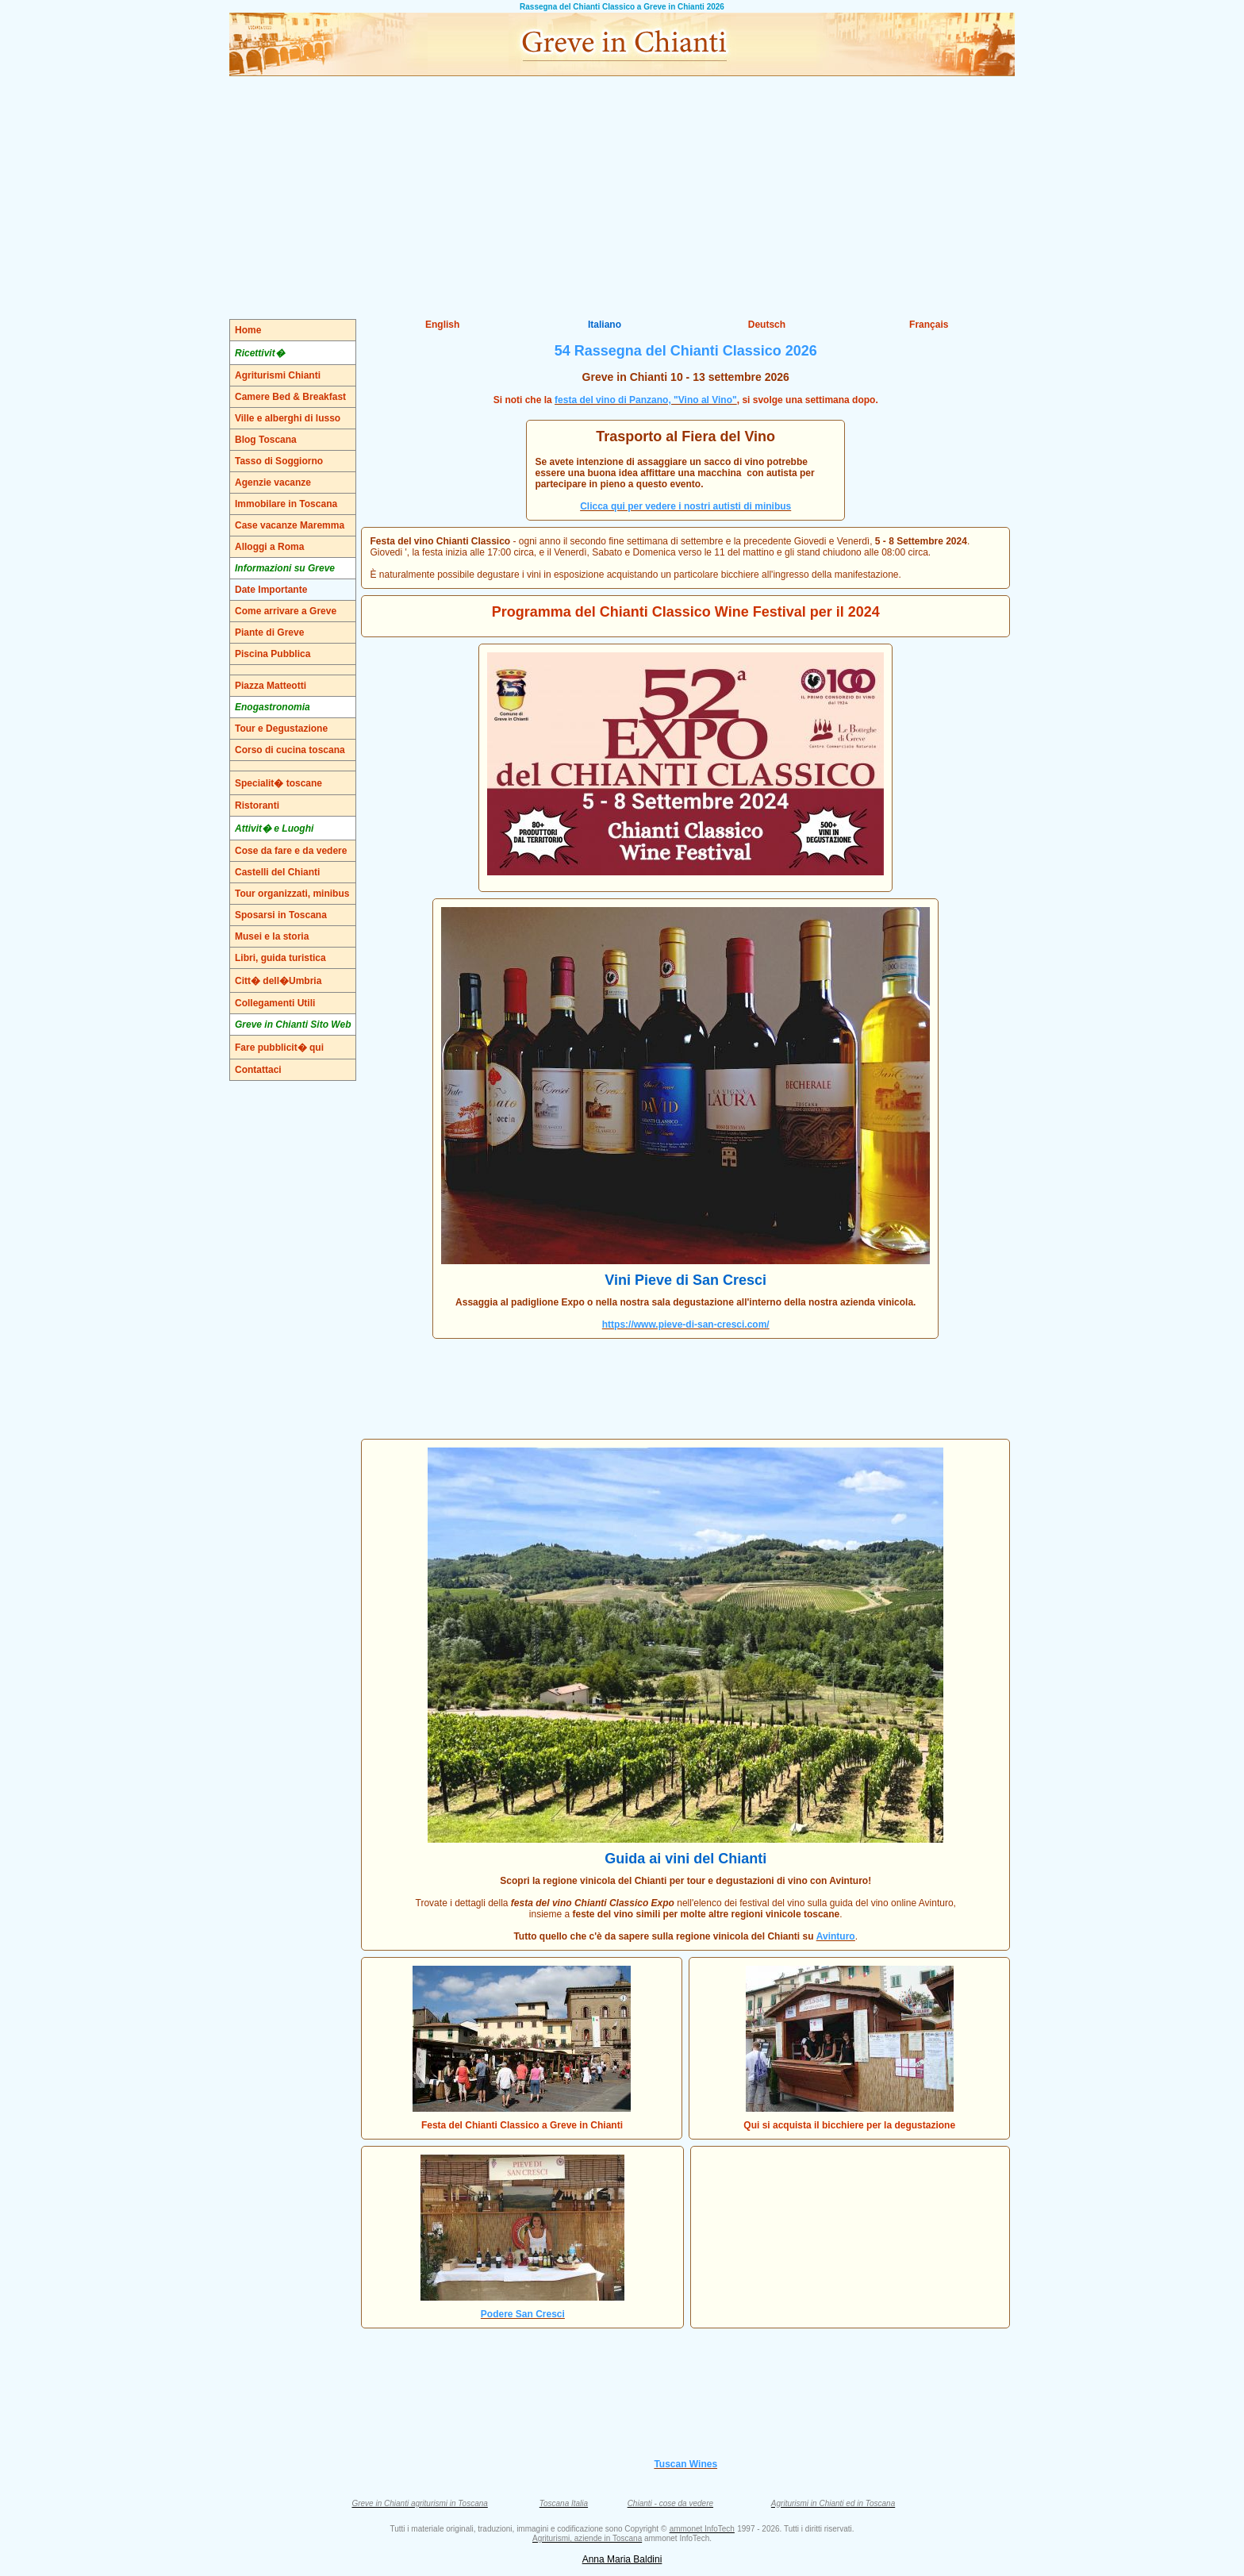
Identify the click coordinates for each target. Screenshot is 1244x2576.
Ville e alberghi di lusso (287, 418)
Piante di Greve (269, 632)
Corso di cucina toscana (290, 749)
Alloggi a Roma (269, 546)
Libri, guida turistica (280, 957)
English (442, 324)
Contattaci (258, 1069)
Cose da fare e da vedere (291, 850)
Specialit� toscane (278, 783)
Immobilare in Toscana (286, 503)
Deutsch (766, 324)
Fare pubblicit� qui (279, 1047)
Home (248, 330)
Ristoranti (257, 805)
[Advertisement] (622, 195)
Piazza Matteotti (270, 685)
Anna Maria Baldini (622, 2559)
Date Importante (271, 589)
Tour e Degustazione (281, 728)
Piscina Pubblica (272, 653)
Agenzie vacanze (273, 482)
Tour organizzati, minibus (292, 893)
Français (928, 324)
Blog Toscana (266, 439)
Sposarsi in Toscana (281, 915)
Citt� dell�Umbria (278, 980)
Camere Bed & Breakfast (290, 396)
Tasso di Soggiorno (279, 461)
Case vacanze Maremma (289, 525)
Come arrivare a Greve (285, 611)
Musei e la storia (272, 936)
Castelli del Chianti (277, 872)
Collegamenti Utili (275, 1003)
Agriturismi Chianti (278, 375)
